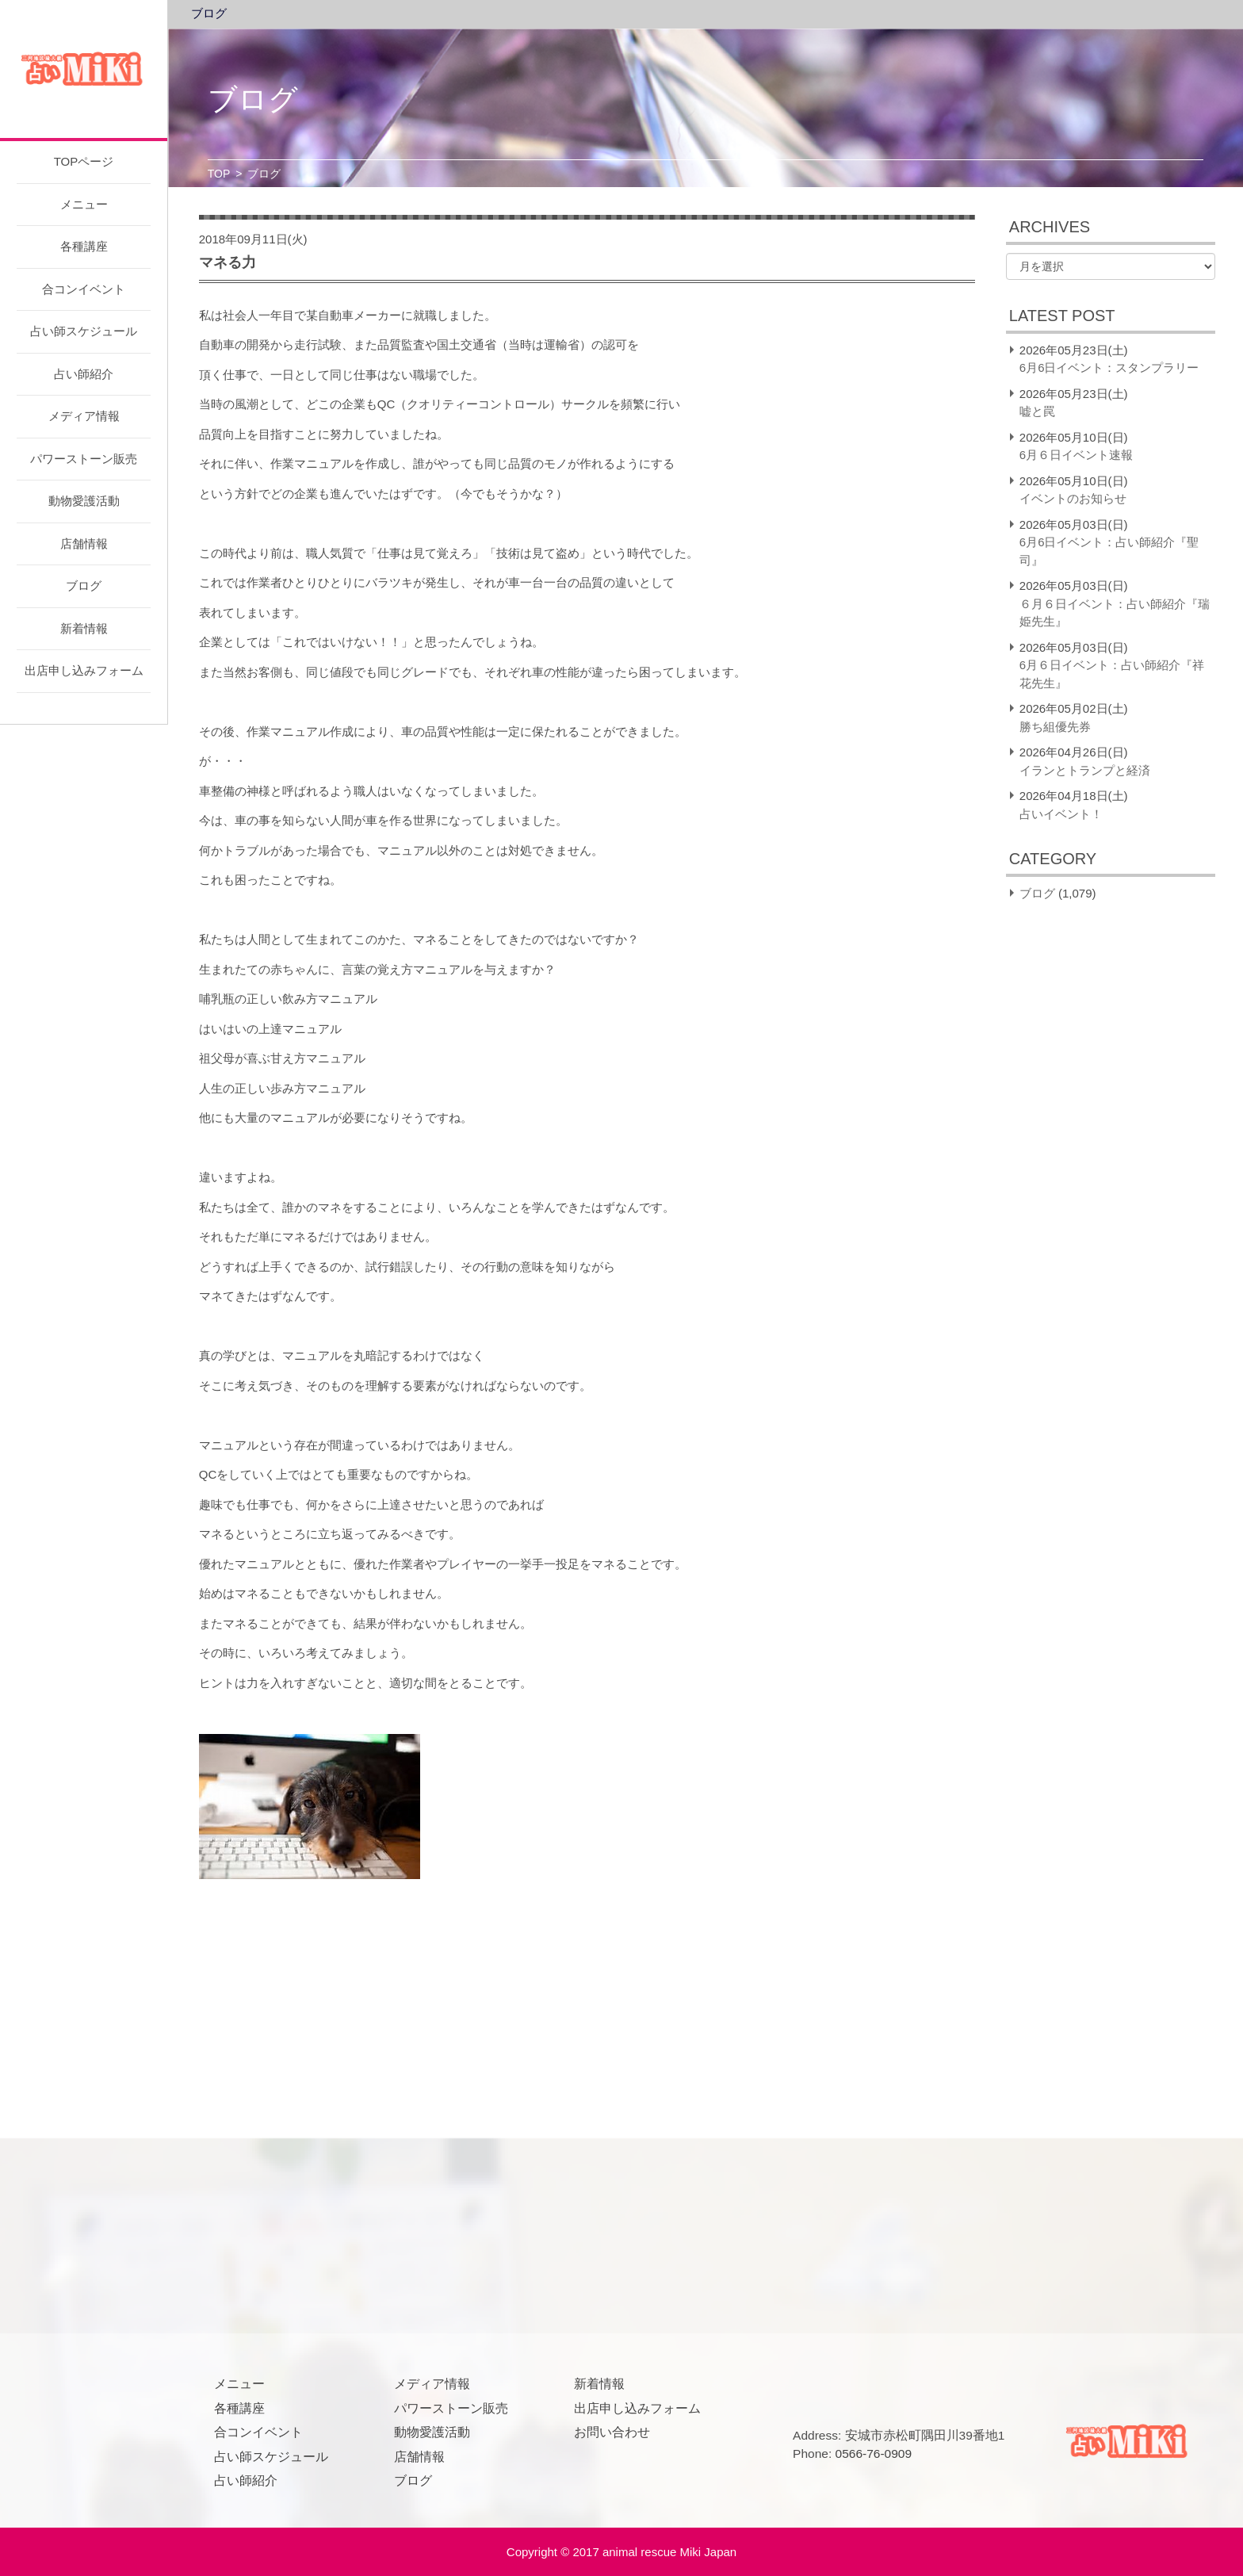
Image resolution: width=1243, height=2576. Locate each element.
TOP (219, 173)
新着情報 (84, 628)
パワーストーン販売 (83, 458)
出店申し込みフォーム (84, 670)
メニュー (84, 204)
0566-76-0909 (874, 2453)
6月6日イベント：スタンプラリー (1109, 367)
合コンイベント (83, 289)
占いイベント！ (1061, 814)
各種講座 (84, 246)
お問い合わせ (612, 2432)
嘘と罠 (1037, 411)
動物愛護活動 (84, 500)
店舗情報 (84, 543)
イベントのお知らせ (1072, 498)
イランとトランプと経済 (1084, 770)
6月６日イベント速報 (1076, 454)
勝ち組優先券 (1055, 726)
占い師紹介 (83, 374)
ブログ (83, 585)
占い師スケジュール (83, 331)
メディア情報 (84, 416)
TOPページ (84, 161)
